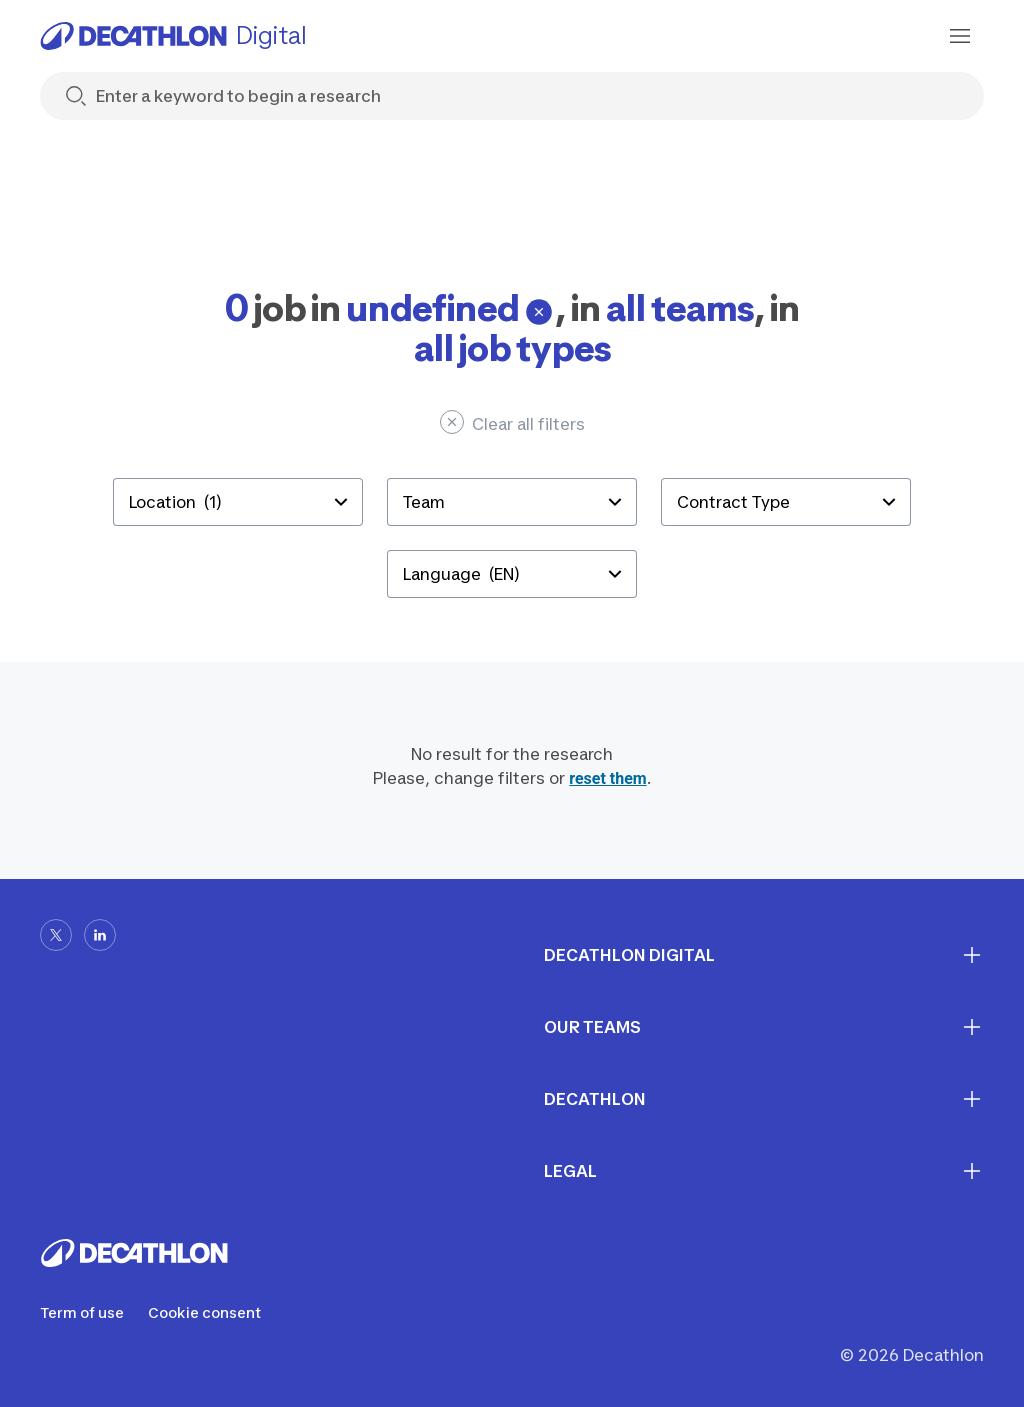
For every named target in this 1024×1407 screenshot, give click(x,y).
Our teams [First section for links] (764, 1027)
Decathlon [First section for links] (764, 1099)
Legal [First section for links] (764, 1171)
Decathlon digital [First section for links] (764, 955)
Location (175, 502)
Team (424, 502)
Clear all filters (512, 422)
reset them (607, 778)
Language (461, 574)
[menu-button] (960, 36)
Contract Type (733, 502)
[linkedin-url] (100, 935)
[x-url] (56, 935)
